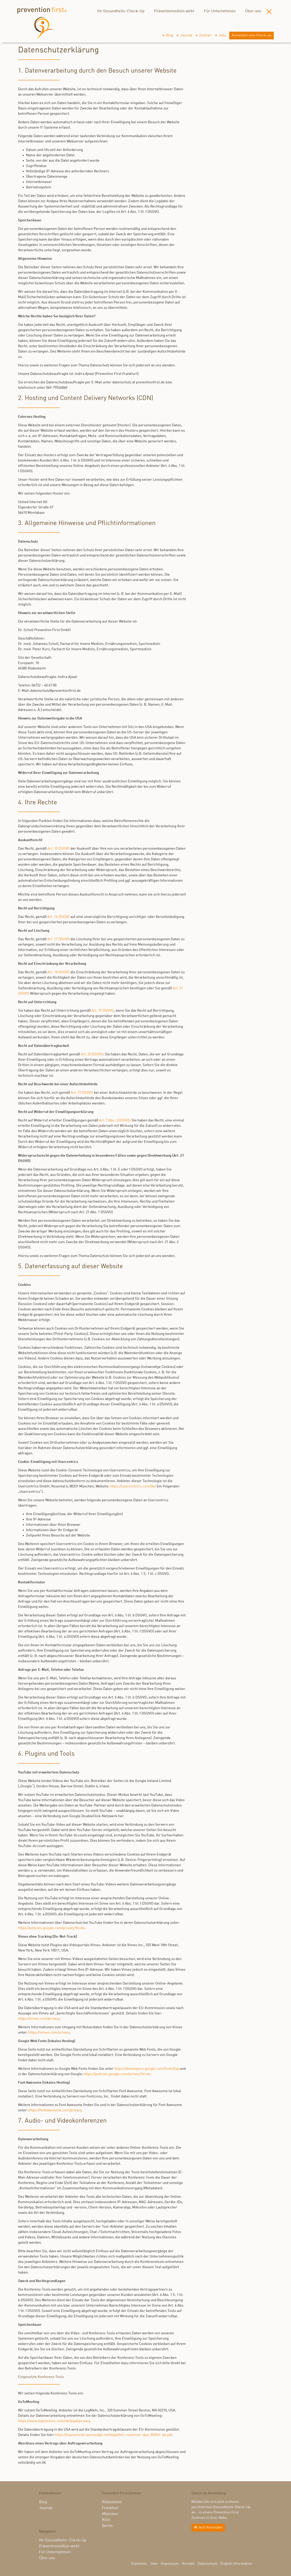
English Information (236, 2564)
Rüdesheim (112, 2502)
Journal (186, 35)
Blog (169, 35)
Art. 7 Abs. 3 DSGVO (114, 1120)
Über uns (253, 11)
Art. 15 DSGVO (58, 848)
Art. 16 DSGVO (58, 917)
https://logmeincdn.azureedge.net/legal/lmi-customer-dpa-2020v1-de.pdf (113, 2435)
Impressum (170, 2564)
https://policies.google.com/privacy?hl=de (51, 1928)
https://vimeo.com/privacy (38, 2019)
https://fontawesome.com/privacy (55, 2110)
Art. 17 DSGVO (58, 939)
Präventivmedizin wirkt (174, 11)
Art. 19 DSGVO (102, 1010)
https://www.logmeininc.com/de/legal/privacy (54, 2421)
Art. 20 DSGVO (92, 1054)
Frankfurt (110, 2508)
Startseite (139, 2564)
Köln (106, 2520)
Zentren (205, 35)
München (110, 2514)
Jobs (222, 35)
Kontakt (188, 2564)
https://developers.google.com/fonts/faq (146, 2069)
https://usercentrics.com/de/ (133, 1486)
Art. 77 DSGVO (82, 1093)
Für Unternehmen (220, 11)
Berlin (107, 2526)
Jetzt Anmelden (208, 2527)
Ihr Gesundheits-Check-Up (121, 11)
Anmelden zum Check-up (251, 35)
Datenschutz (207, 2564)
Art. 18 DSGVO (58, 972)
